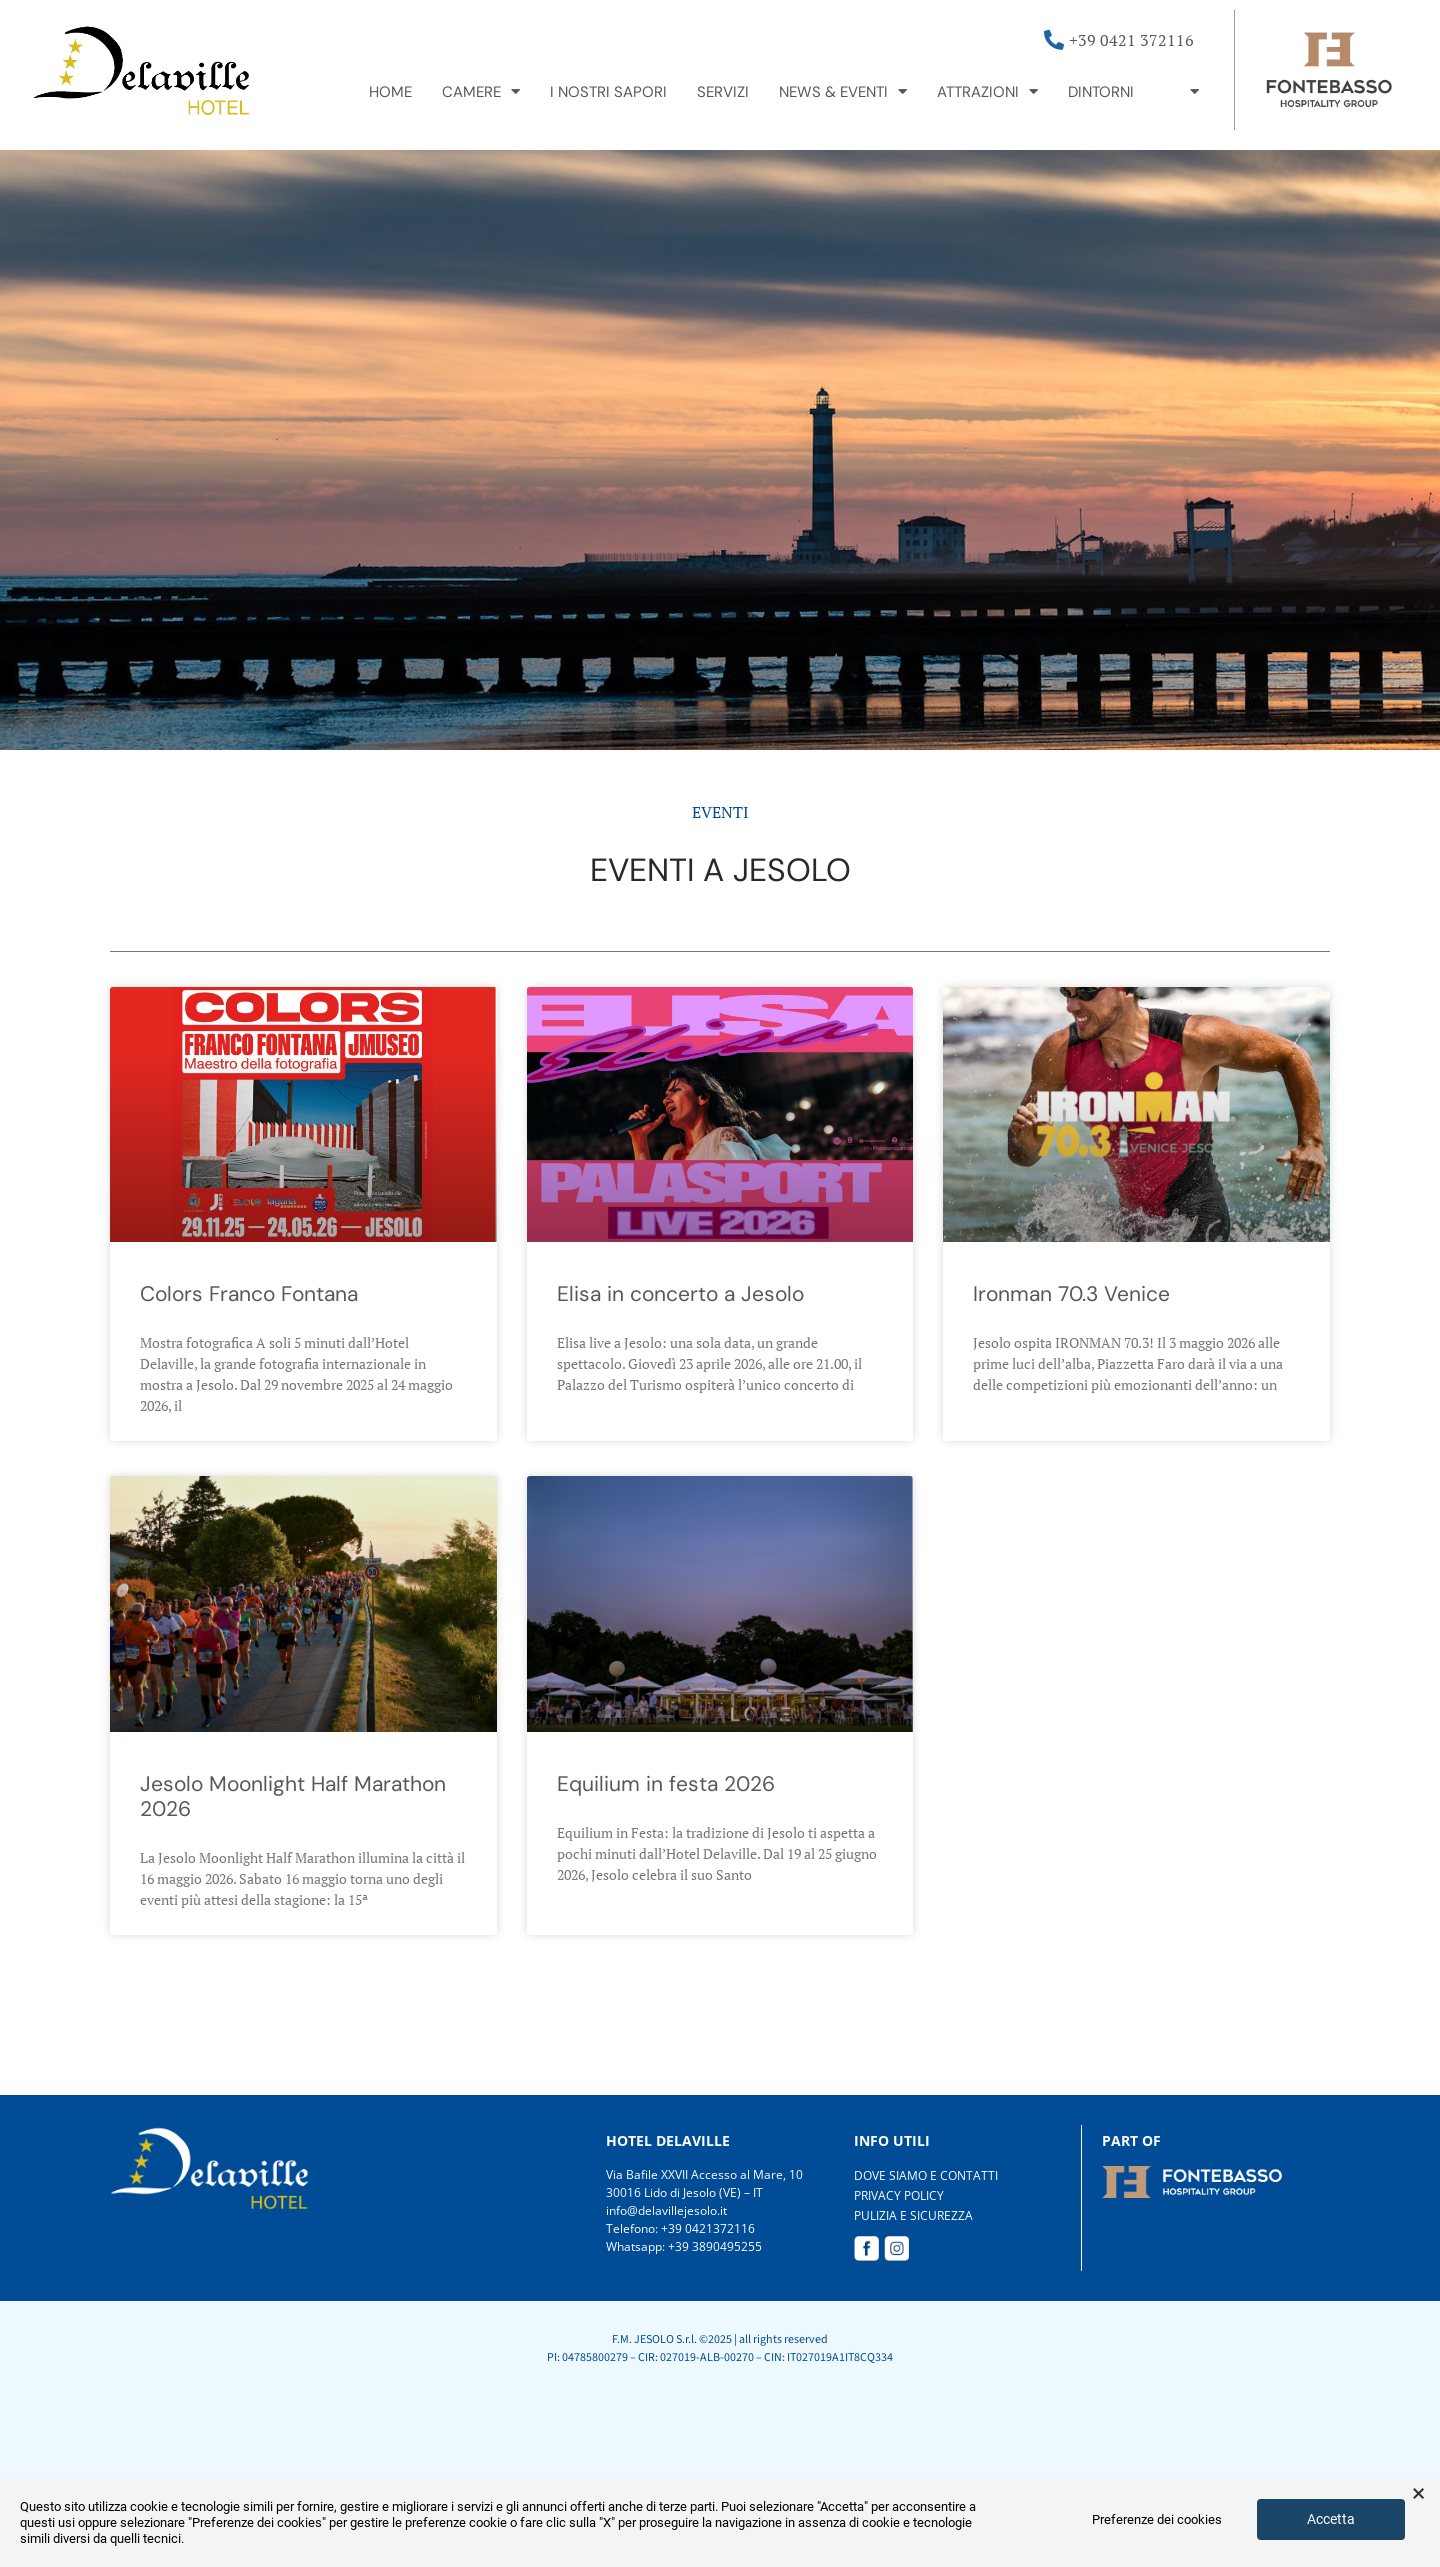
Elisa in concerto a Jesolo (680, 1294)
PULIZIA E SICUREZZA (913, 2215)
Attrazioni (987, 91)
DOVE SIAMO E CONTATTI (926, 2175)
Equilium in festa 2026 (666, 1784)
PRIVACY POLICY (899, 2195)
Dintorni (1101, 92)
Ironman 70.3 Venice (1071, 1294)
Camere (481, 91)
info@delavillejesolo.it (666, 2210)
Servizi (723, 92)
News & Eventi (843, 91)
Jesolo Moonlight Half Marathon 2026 (293, 1796)
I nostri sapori (608, 92)
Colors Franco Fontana (249, 1294)
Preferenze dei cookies (1157, 2519)
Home (390, 92)
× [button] (1418, 2494)
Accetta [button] (1331, 2519)
